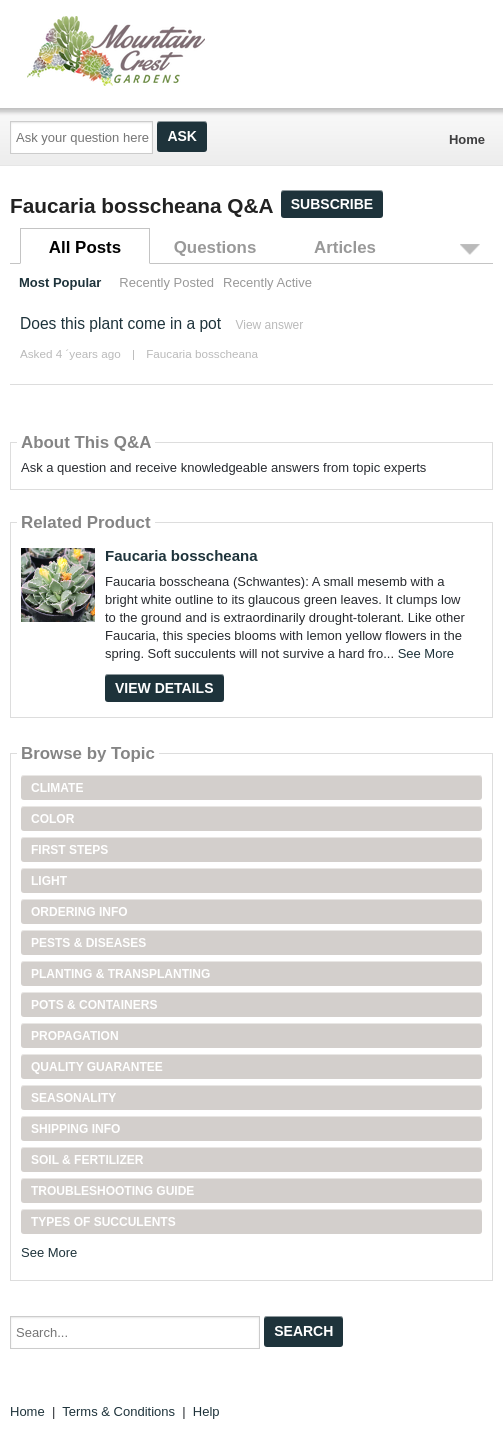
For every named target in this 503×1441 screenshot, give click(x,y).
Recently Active (267, 282)
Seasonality (73, 1098)
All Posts (85, 247)
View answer (269, 325)
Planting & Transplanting (120, 974)
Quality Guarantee (97, 1067)
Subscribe (332, 204)
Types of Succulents (103, 1222)
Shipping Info (75, 1129)
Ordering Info (79, 912)
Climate (57, 788)
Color (52, 819)
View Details (164, 688)
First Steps (69, 850)
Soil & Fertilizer (87, 1160)
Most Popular (60, 282)
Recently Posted (166, 282)
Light (49, 881)
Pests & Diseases (88, 943)
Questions (215, 247)
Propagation (75, 1036)
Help (206, 1411)
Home (467, 139)
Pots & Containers (94, 1005)
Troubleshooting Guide (112, 1191)
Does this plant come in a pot (120, 323)
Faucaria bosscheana (202, 353)
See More (426, 653)
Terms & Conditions (118, 1411)
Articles (345, 247)
